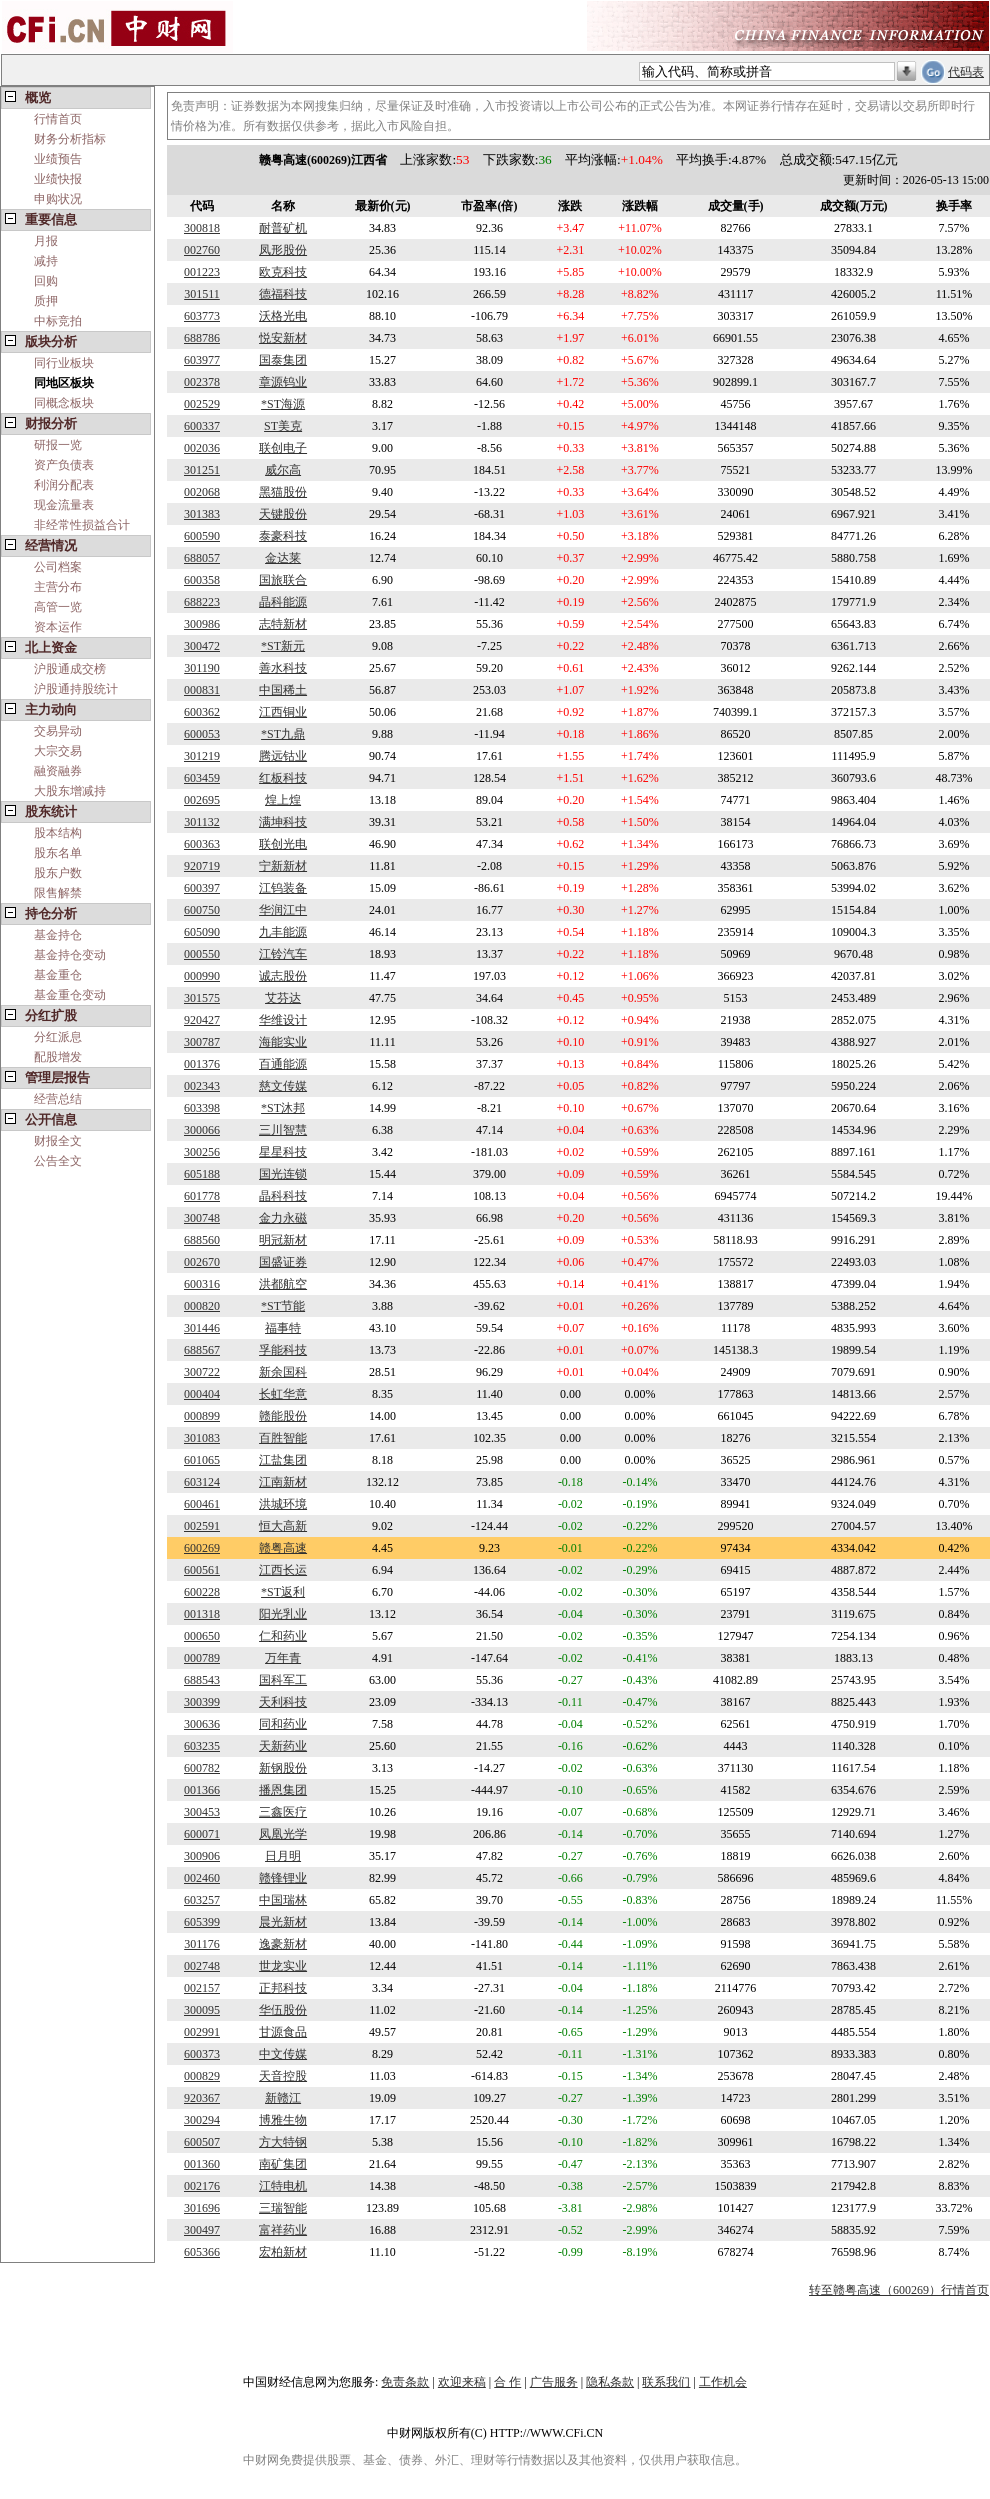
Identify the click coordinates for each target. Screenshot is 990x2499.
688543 (202, 1680)
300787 (202, 1042)
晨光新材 (283, 1922)
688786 (202, 338)
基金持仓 (58, 935)
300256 (202, 1152)
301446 (202, 1328)
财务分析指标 (70, 139)
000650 (202, 1636)
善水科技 (283, 668)
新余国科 (283, 1372)
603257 (202, 1900)
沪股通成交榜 (70, 669)
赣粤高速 (283, 1548)
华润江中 (283, 910)
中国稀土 (283, 690)
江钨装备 (283, 888)
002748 (202, 1966)
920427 (202, 1020)
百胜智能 (283, 1438)
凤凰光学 (283, 1834)
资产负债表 (64, 465)
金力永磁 (283, 1218)
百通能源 (283, 1064)
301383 (202, 514)
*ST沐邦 (283, 1108)
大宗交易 (58, 751)
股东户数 (58, 873)
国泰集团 (283, 360)
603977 (202, 360)
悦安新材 (283, 338)
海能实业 (283, 1042)
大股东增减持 (70, 791)
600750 (202, 910)
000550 (202, 954)
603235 (202, 1746)
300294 (202, 2120)
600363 (202, 844)
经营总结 (58, 1099)
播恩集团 (283, 1790)
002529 (202, 404)
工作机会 (723, 2382)
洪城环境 (283, 1504)
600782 (202, 1768)
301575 (202, 998)
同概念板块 (64, 403)
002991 (202, 2032)
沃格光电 (283, 316)
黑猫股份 (283, 492)
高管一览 (58, 607)
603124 (202, 1482)
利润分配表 (64, 485)
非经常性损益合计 (82, 525)
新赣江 (283, 2098)
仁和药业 (283, 1636)
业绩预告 (58, 159)
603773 (202, 316)
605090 (202, 932)
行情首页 (58, 119)
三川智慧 (283, 1130)
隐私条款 (610, 2382)
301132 (202, 822)
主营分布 (58, 587)
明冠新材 (283, 1240)
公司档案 (58, 567)
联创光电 (283, 844)
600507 (202, 2142)
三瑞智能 (283, 2208)
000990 (202, 976)
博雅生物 (283, 2120)
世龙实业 (283, 1966)
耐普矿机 (283, 228)
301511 (202, 294)
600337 (202, 426)
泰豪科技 (283, 536)
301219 (202, 756)
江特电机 (283, 2186)
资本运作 (58, 627)
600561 (202, 1570)
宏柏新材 (283, 2252)
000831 (202, 690)
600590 (202, 536)
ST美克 (283, 426)
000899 (202, 1416)
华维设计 (283, 1020)
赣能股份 (283, 1416)
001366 (202, 1790)
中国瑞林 (283, 1900)
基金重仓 (58, 975)
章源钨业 (283, 382)
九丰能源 (283, 932)
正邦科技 (283, 1988)
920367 (202, 2098)
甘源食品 (283, 2032)
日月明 (283, 1856)
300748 (202, 1218)
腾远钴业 (283, 756)
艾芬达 (283, 998)
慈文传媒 (283, 1086)
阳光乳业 (283, 1614)
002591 (202, 1526)
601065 (202, 1460)
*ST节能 (283, 1306)
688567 (202, 1350)
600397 (202, 888)
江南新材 (283, 1482)
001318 (202, 1614)
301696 (202, 2208)
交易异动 (58, 731)
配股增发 (58, 1057)
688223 (202, 602)
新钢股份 (283, 1768)
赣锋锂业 (283, 1878)
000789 (202, 1658)
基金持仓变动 (70, 955)
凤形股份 (283, 250)
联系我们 (666, 2382)
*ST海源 (283, 404)
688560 (202, 1240)
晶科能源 (283, 602)
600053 (202, 734)
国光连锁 (283, 1174)
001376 (202, 1064)
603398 (202, 1108)
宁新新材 (283, 866)
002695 (202, 800)
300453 (202, 1812)
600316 (202, 1284)
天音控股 (283, 2076)
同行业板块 (64, 363)
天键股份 (283, 514)
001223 (202, 272)
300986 (202, 624)
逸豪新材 (283, 1944)
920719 (202, 866)
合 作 (507, 2382)
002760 (202, 250)
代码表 (966, 72)
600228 (202, 1592)
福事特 (283, 1328)
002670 (202, 1262)
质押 (46, 301)
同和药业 (283, 1724)
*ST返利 (283, 1592)
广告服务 (554, 2382)
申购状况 (58, 199)
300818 (202, 228)
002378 (202, 382)
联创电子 (283, 448)
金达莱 (283, 558)
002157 (202, 1988)
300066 (202, 1130)
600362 (202, 712)
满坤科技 (283, 822)
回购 (46, 281)
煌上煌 (283, 800)
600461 (202, 1504)
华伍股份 (283, 2010)
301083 (202, 1438)
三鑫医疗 (283, 1812)
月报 (46, 241)
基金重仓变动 (70, 995)
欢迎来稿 (462, 2382)
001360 (202, 2164)
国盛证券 (283, 1262)
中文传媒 (283, 2054)
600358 (202, 580)
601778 (202, 1196)
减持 (46, 261)
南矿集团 (283, 2164)
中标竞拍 (58, 321)
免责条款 (405, 2382)
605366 (202, 2252)
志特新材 (283, 624)
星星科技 (283, 1152)
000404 (202, 1394)
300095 (202, 2010)
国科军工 (283, 1680)
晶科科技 (283, 1196)
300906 (202, 1856)
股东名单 (58, 853)
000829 (202, 2076)
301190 (202, 668)
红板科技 (283, 778)
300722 (202, 1372)
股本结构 (58, 833)
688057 (202, 558)
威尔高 (283, 470)
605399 (202, 1922)
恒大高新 (283, 1526)
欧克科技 (283, 272)
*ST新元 (283, 646)
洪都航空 (283, 1284)
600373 (202, 2054)
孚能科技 (283, 1350)
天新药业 (283, 1746)
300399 (202, 1702)
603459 (202, 778)
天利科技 (283, 1702)
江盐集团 (283, 1460)
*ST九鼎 (283, 734)
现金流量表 (64, 505)
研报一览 (58, 445)
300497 (202, 2230)
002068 (202, 492)
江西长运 (283, 1570)
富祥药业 (283, 2230)
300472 (202, 646)
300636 (202, 1724)
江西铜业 (283, 712)
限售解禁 (58, 893)
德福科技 (283, 294)
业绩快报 (58, 179)
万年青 (283, 1658)
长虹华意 (283, 1394)
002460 (202, 1878)
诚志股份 (283, 976)
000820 (202, 1306)
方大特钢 (283, 2142)
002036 (202, 448)
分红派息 (58, 1037)
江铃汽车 (283, 954)
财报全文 (58, 1141)
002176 (202, 2186)
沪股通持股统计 (76, 689)
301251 (202, 470)
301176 (202, 1944)
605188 (202, 1174)
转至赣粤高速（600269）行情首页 (899, 2290)
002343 (202, 1086)
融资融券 (58, 771)
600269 (202, 1548)
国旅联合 (283, 580)
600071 (202, 1834)
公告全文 (58, 1161)
